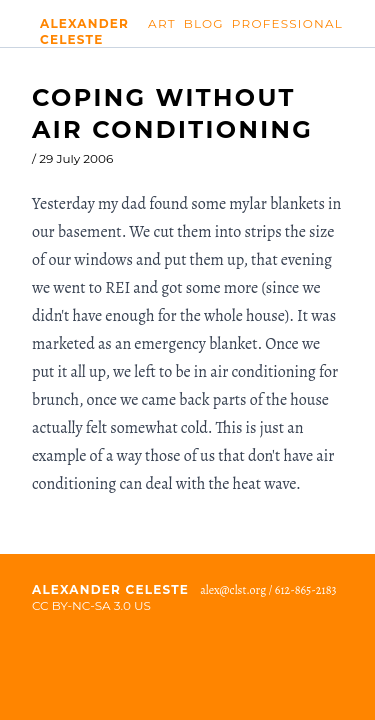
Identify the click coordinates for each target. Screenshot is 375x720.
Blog (204, 23)
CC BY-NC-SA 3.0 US (91, 605)
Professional (287, 23)
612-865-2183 (306, 590)
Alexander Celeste (84, 27)
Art (162, 23)
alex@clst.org (233, 590)
